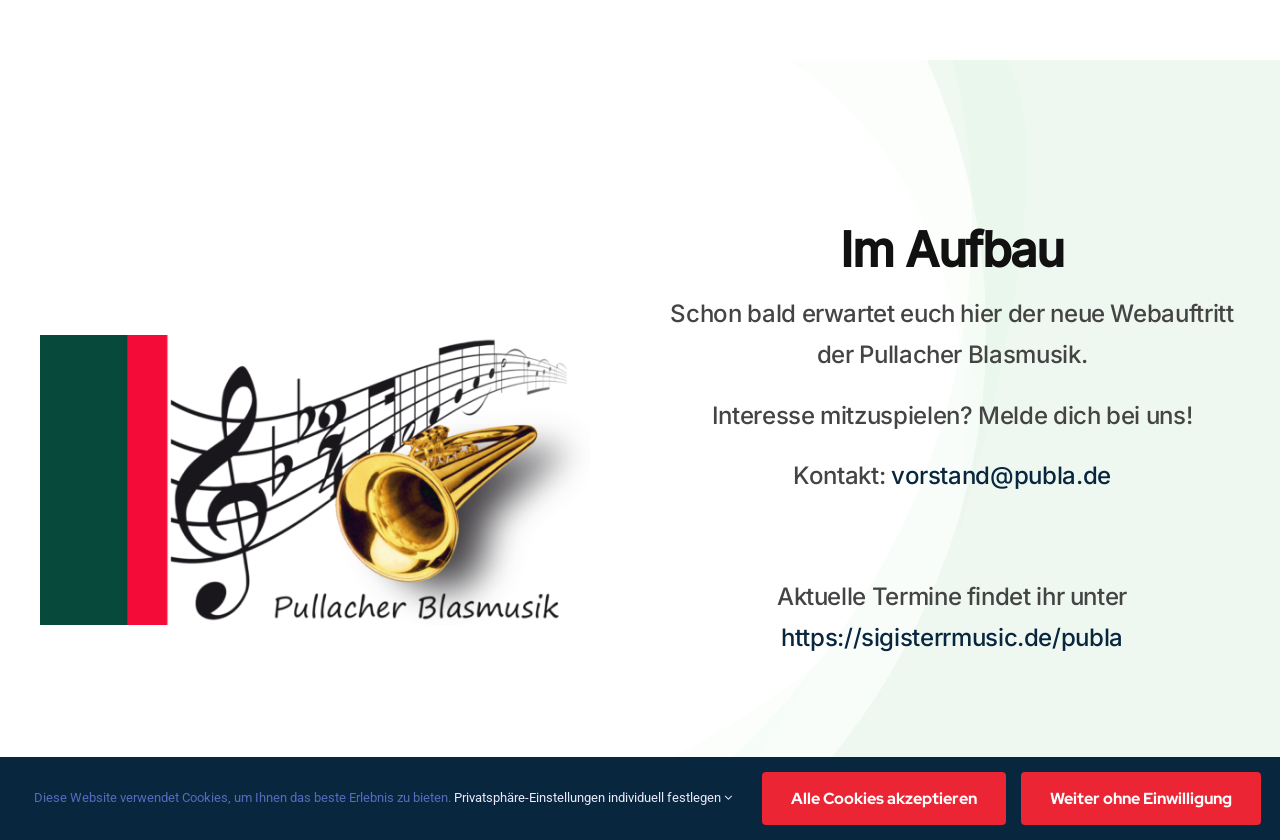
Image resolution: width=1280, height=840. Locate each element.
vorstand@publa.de (1001, 475)
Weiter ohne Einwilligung (1141, 798)
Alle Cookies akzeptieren (884, 798)
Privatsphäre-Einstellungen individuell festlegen (593, 797)
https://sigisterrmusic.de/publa (952, 637)
